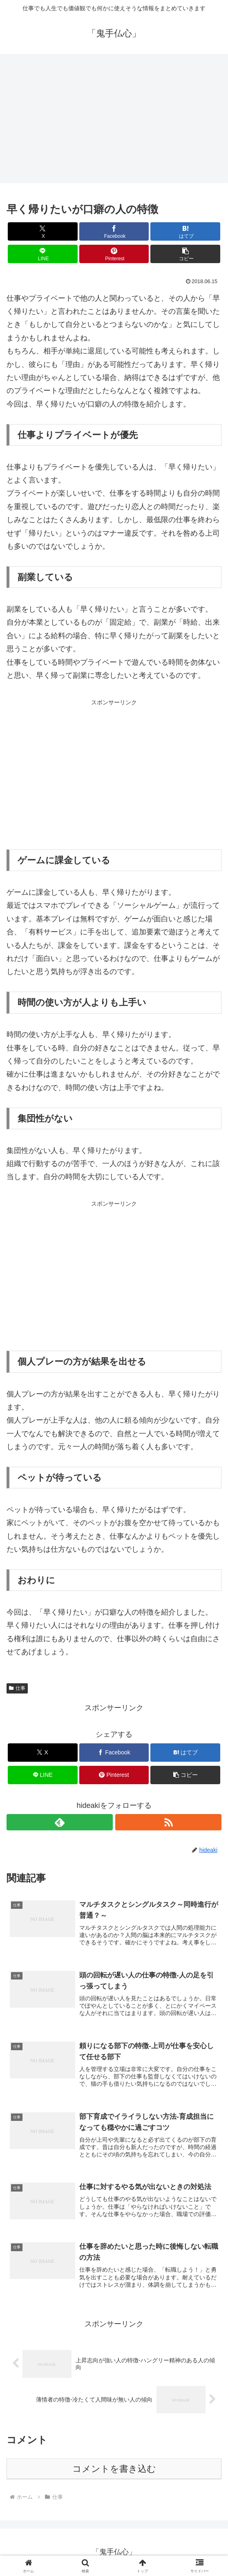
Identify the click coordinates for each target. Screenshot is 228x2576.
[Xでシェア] (43, 231)
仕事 (17, 1688)
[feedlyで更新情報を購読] (60, 1822)
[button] (185, 254)
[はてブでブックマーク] (185, 231)
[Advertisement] (114, 121)
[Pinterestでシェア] (114, 254)
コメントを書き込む (114, 2469)
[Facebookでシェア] (114, 231)
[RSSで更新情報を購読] (168, 1822)
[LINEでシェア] (43, 254)
